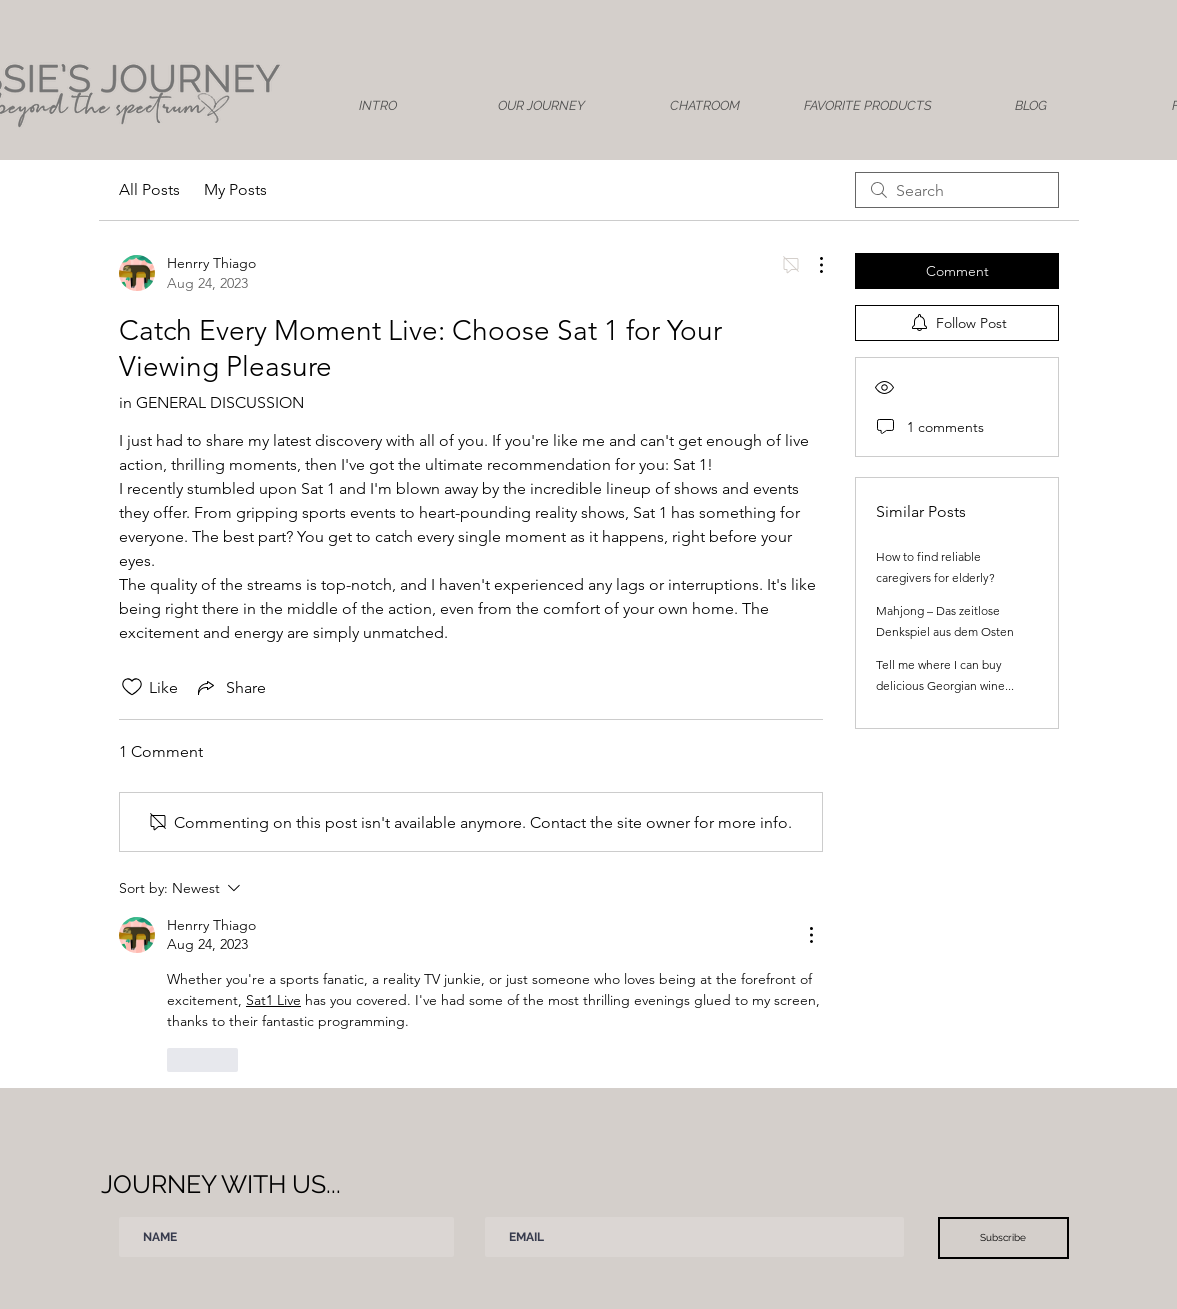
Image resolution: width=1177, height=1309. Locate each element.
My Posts (235, 189)
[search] (957, 190)
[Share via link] (230, 687)
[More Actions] (811, 265)
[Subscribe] (1003, 1238)
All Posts (149, 189)
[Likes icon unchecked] (132, 687)
